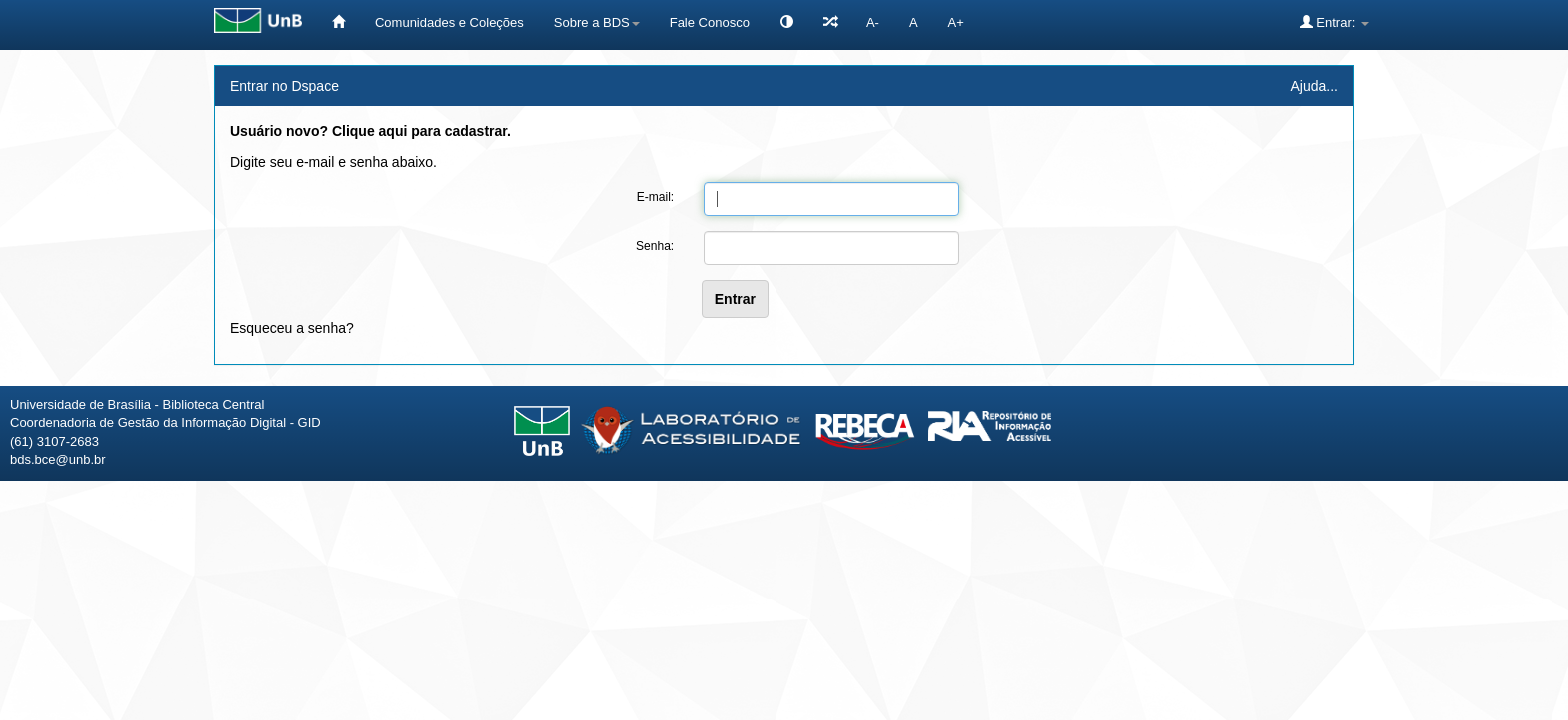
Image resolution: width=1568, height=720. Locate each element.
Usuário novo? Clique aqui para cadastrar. (370, 131)
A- (872, 22)
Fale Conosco (710, 22)
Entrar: (1334, 22)
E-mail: (655, 197)
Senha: (655, 246)
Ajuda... (1314, 86)
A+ (956, 22)
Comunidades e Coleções (449, 22)
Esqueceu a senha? (292, 328)
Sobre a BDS (597, 22)
